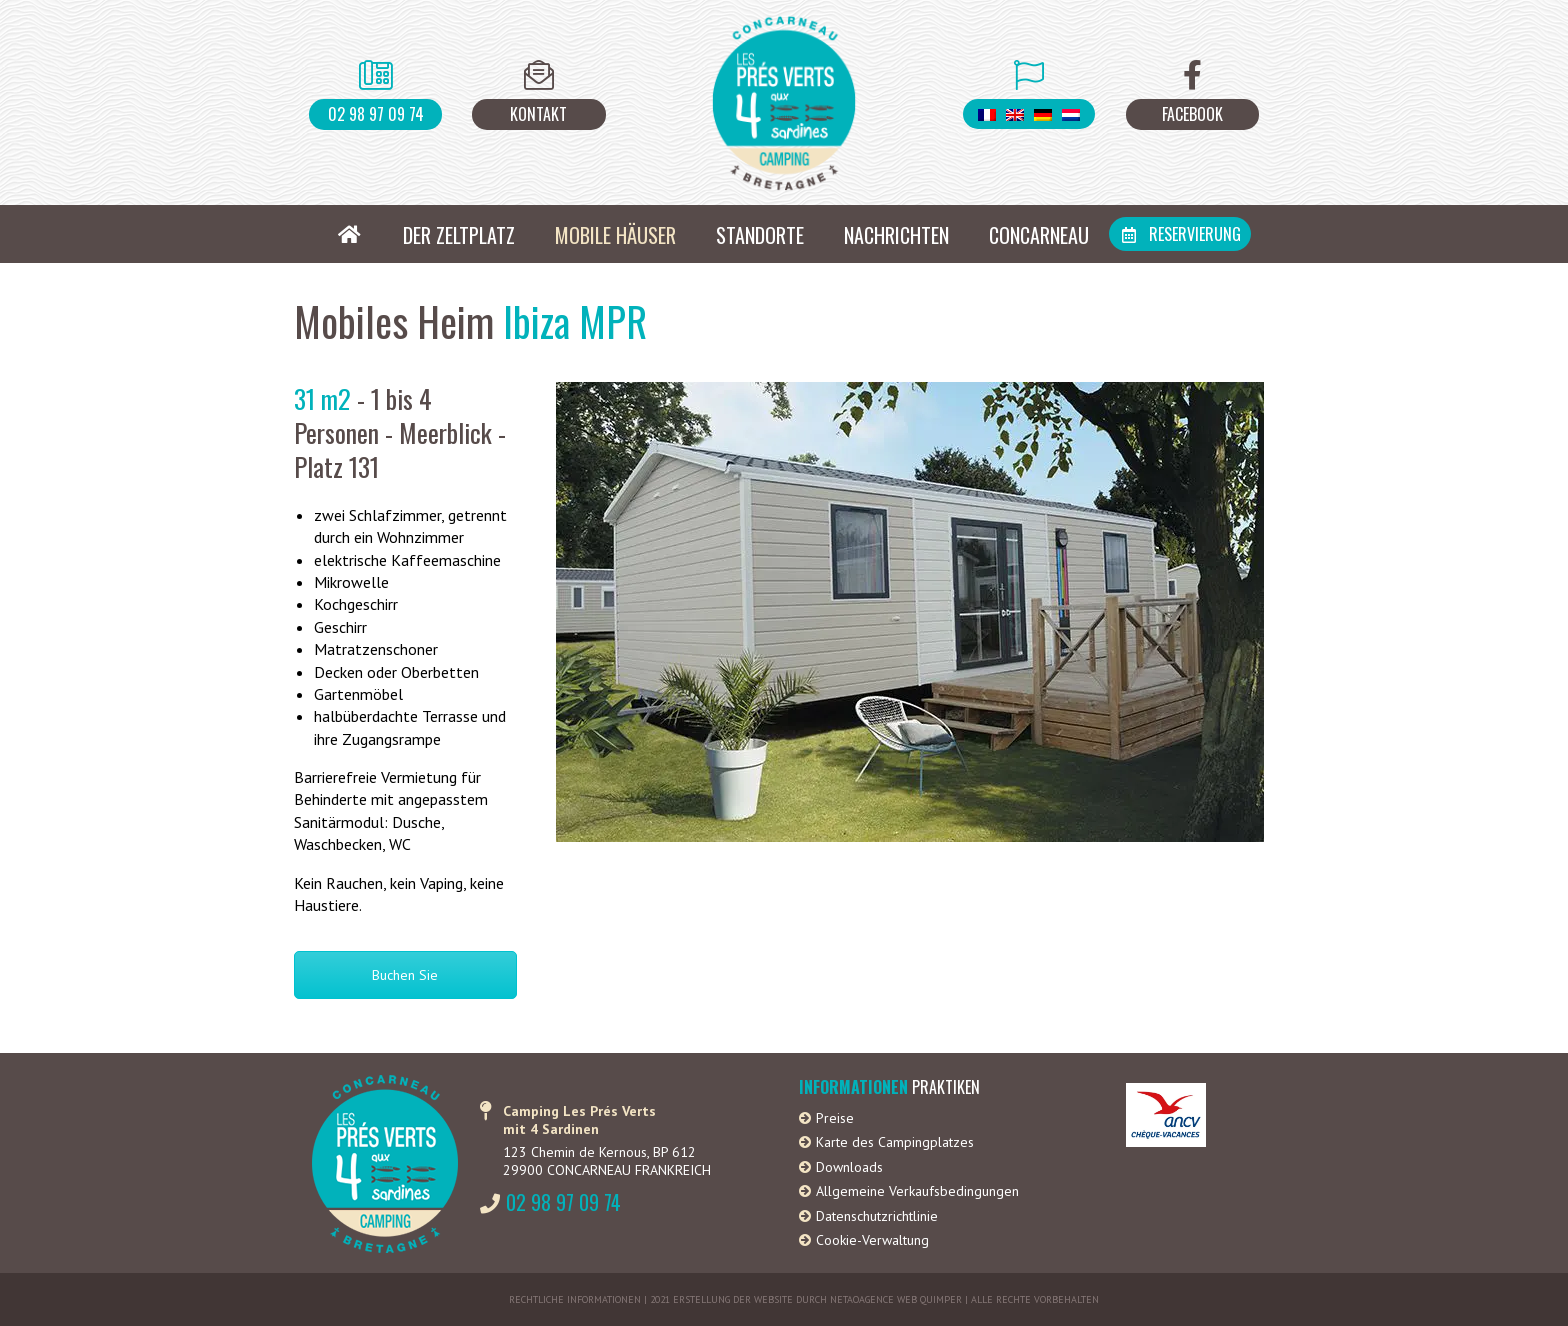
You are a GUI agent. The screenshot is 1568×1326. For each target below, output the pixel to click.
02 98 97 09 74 (376, 114)
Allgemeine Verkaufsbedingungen (917, 1191)
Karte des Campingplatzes (895, 1142)
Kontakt (538, 114)
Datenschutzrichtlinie (877, 1216)
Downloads (849, 1167)
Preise (835, 1118)
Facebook (1192, 114)
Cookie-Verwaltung (872, 1240)
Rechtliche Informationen (575, 1299)
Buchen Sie (405, 975)
